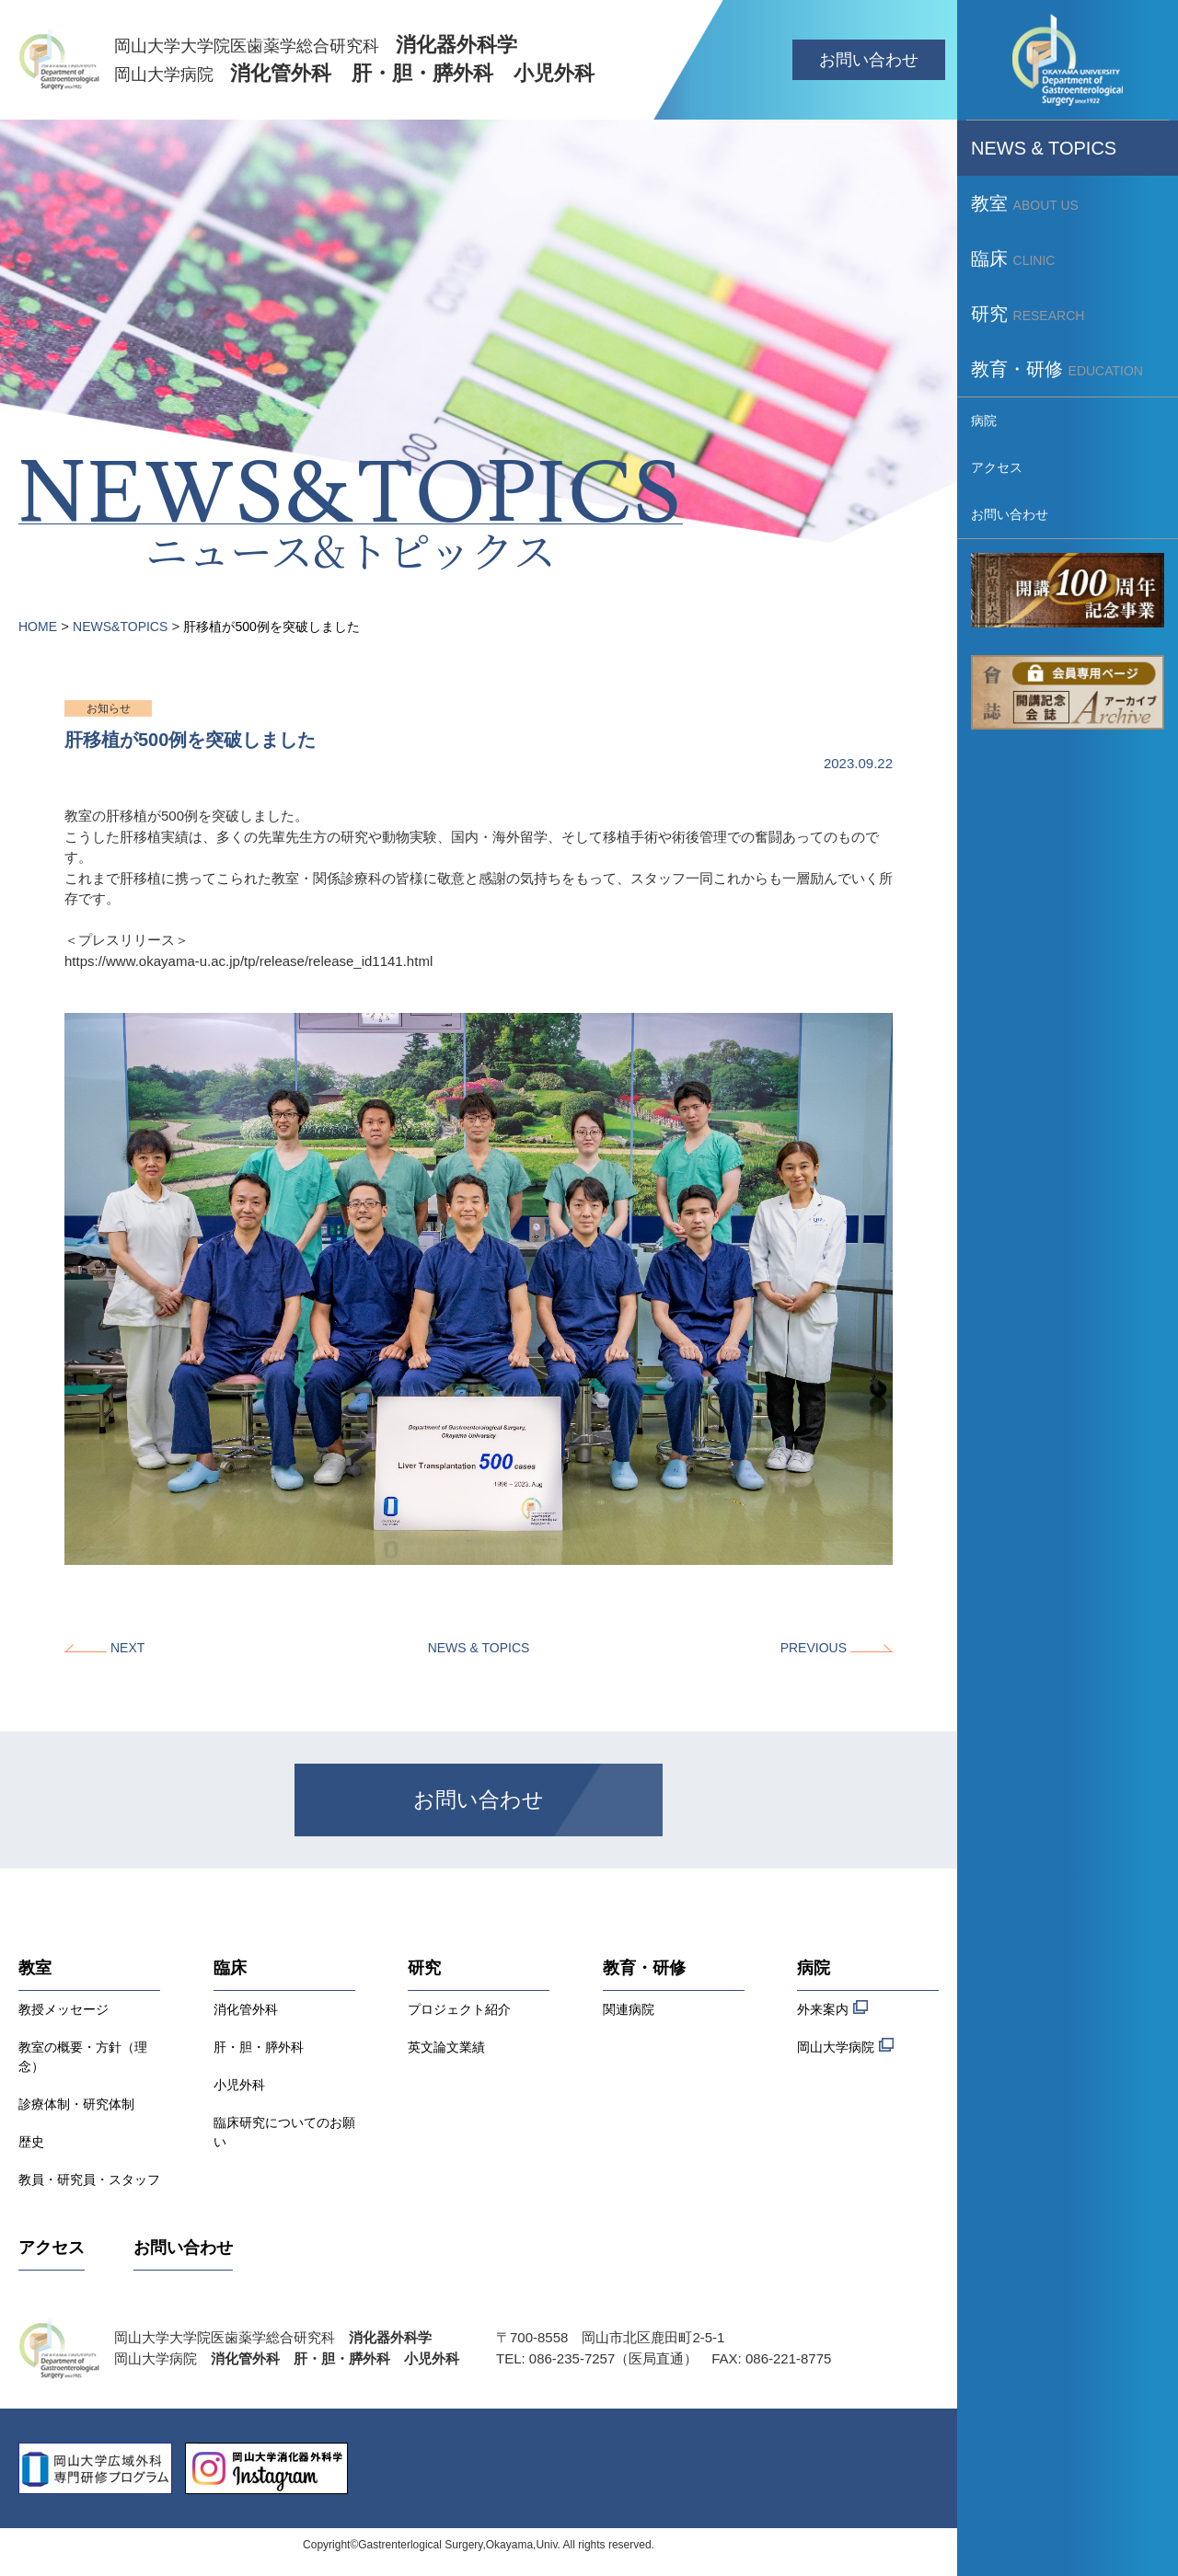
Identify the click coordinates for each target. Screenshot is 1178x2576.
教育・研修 (644, 1968)
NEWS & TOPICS (479, 1647)
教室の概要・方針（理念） (82, 2057)
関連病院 (628, 2009)
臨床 (230, 1968)
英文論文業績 (446, 2047)
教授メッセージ (63, 2009)
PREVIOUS (813, 1647)
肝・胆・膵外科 (259, 2047)
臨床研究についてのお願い (284, 2132)
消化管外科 (246, 2009)
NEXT (127, 1647)
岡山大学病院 (845, 2045)
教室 (35, 1968)
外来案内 (832, 2008)
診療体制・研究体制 (76, 2104)
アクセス (51, 2247)
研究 (424, 1968)
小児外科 (239, 2084)
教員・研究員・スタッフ (89, 2179)
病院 (813, 1968)
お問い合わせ (868, 60)
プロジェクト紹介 (459, 2009)
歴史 (31, 2141)
